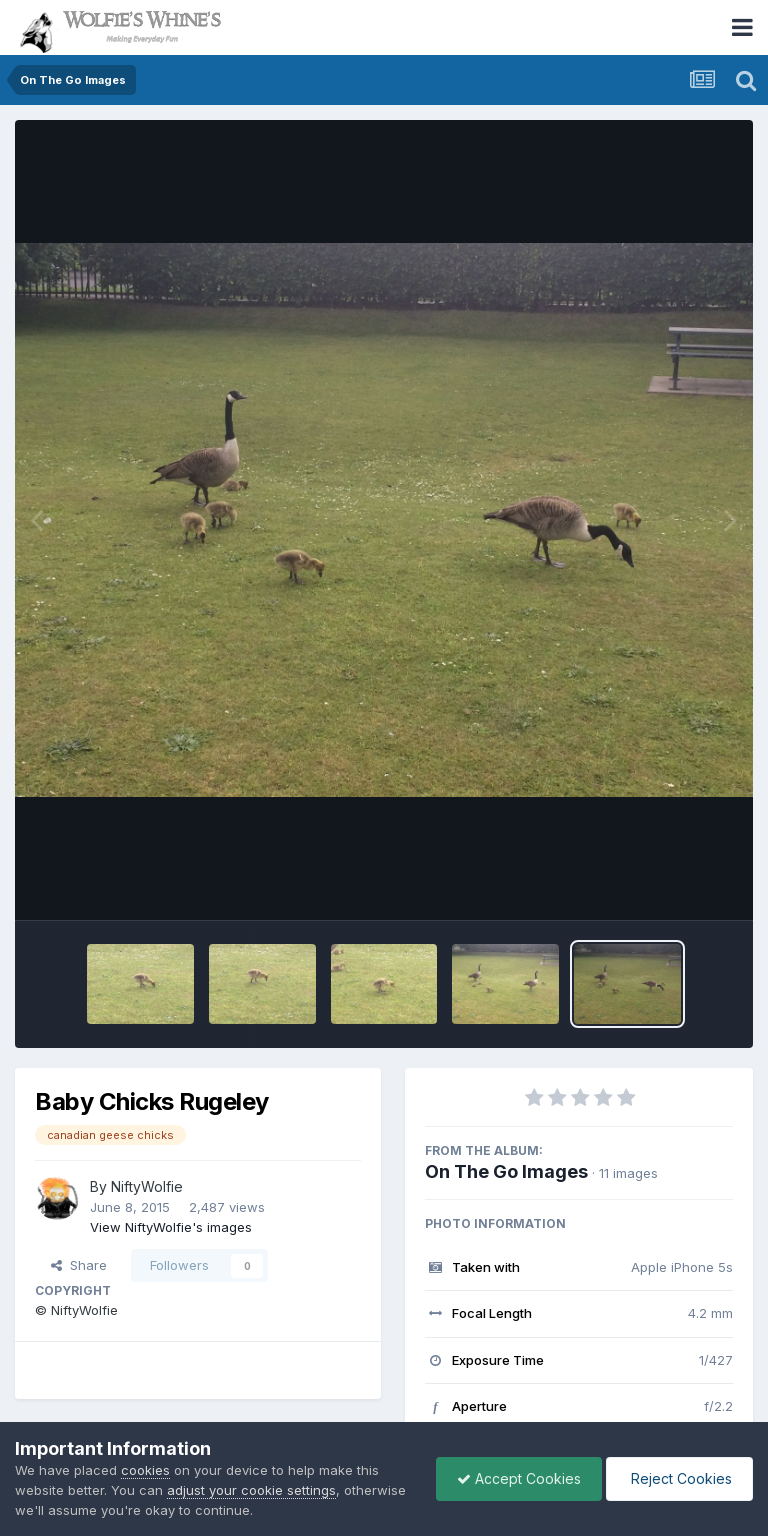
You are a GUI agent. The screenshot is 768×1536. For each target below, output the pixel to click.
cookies (145, 1470)
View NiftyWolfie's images (171, 1227)
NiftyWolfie (147, 1186)
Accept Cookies (519, 1478)
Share (79, 1265)
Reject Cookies (679, 1478)
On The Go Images (506, 1171)
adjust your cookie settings (251, 1490)
